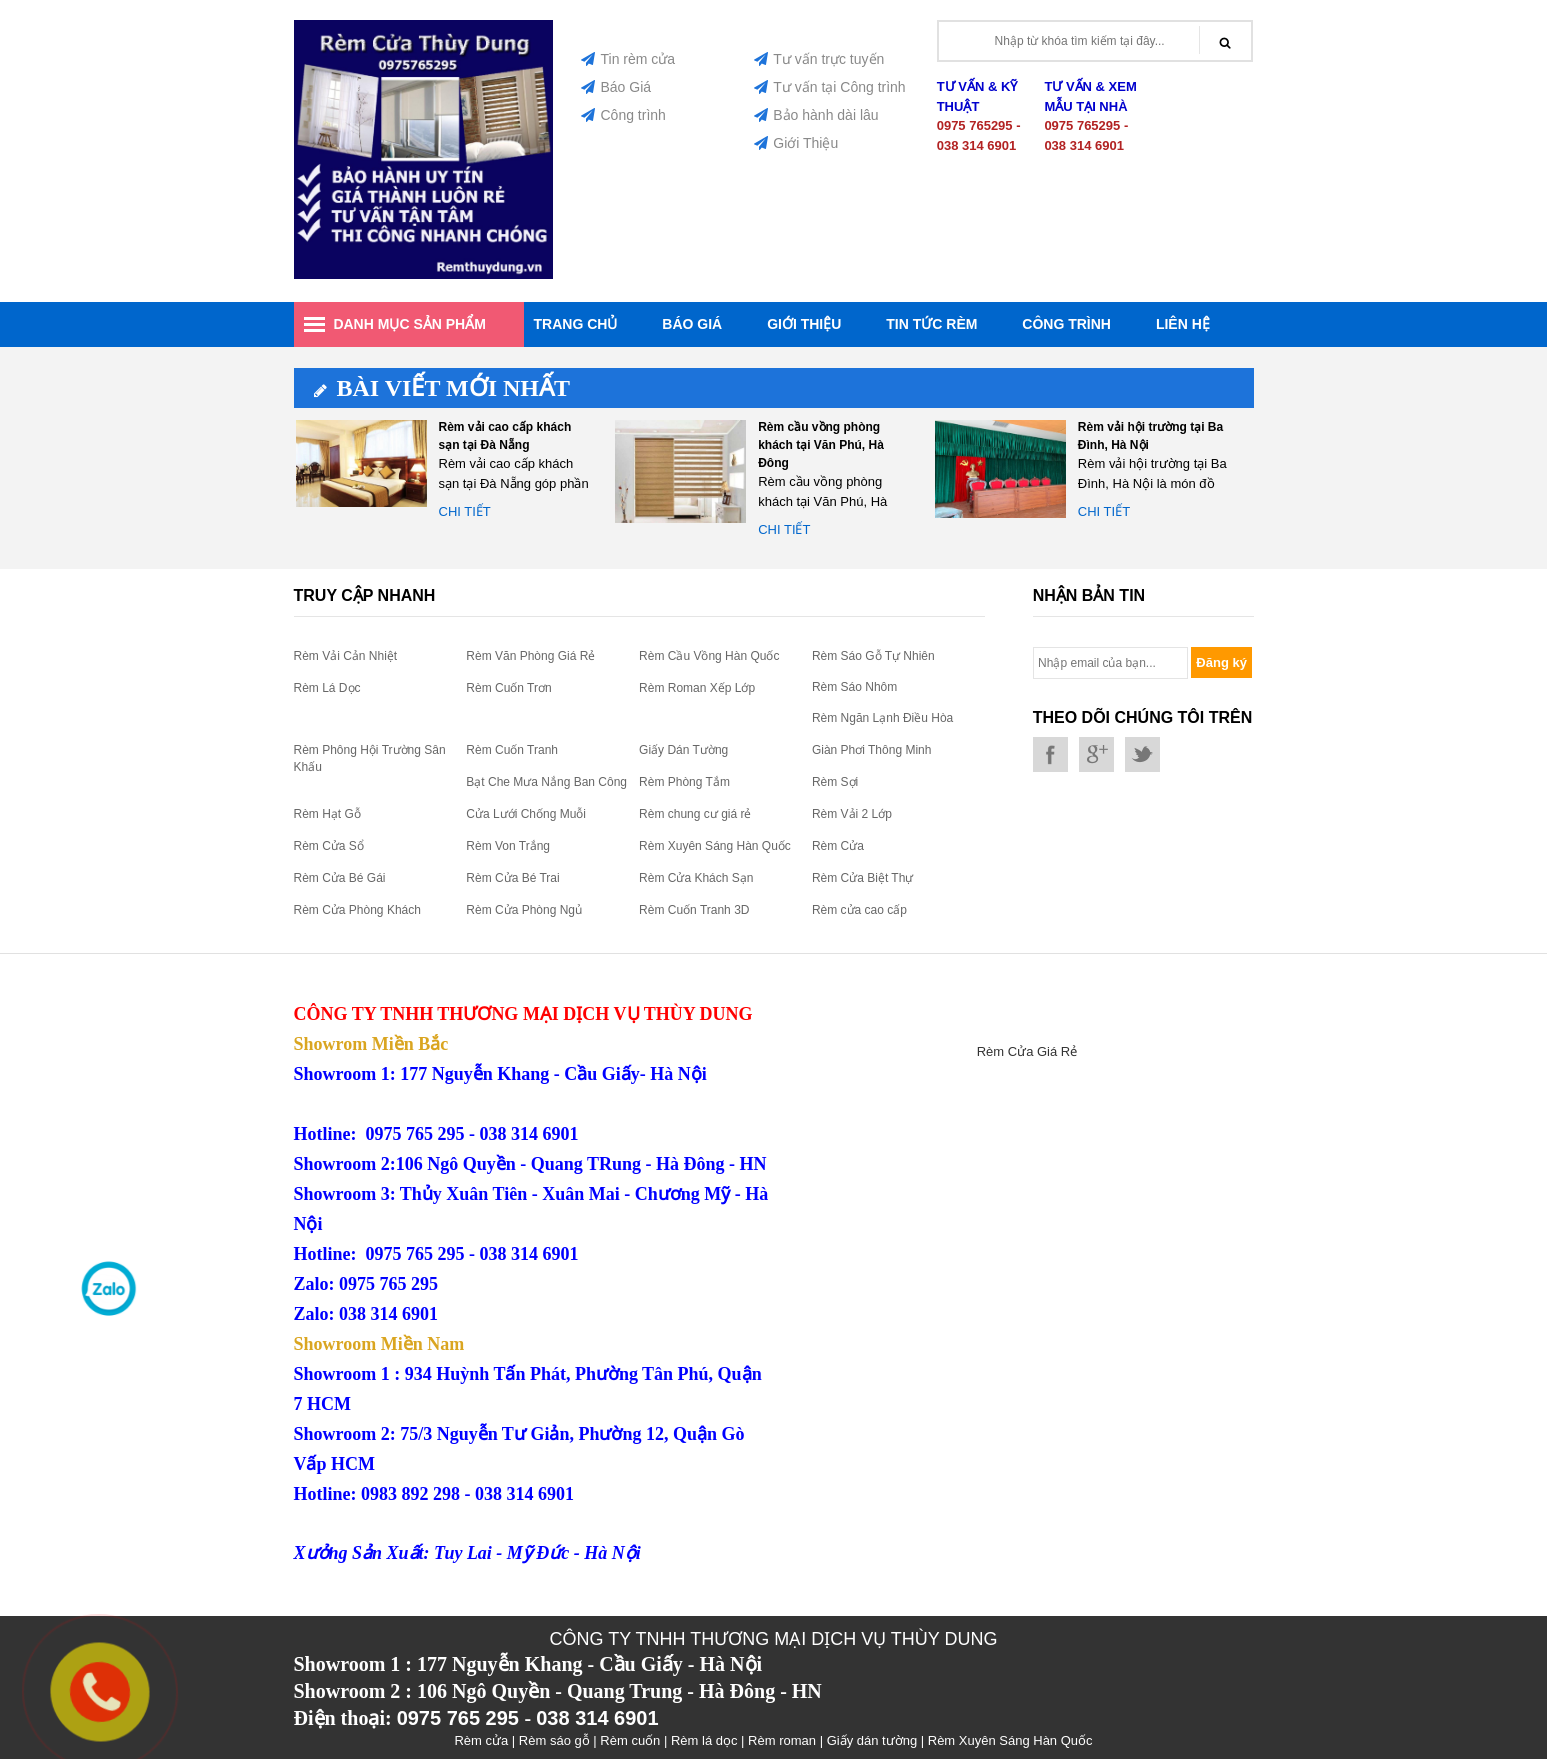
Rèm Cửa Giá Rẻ (1027, 1051)
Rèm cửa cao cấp (859, 910)
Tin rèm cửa (628, 59)
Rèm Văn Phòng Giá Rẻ (530, 656)
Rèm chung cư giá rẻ (695, 814)
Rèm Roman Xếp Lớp (697, 688)
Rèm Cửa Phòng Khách (357, 910)
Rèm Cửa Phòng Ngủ (524, 910)
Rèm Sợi (835, 782)
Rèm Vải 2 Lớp (852, 814)
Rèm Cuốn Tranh (512, 750)
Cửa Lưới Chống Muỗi (526, 814)
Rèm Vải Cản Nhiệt (346, 656)
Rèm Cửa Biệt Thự (862, 878)
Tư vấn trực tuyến (819, 59)
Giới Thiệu (796, 143)
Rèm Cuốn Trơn (508, 688)
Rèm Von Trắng (508, 846)
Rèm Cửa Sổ (329, 846)
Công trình (623, 115)
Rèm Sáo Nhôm (854, 687)
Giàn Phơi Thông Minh (872, 750)
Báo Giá (616, 87)
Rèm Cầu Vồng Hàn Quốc (709, 656)
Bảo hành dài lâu (816, 115)
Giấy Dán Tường (683, 750)
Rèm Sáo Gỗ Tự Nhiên (873, 656)
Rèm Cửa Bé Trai (512, 878)
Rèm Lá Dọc (327, 688)
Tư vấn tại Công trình (829, 87)
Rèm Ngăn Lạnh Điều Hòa (882, 718)
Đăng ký (1221, 662)
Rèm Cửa (838, 846)
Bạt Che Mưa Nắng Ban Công (546, 782)
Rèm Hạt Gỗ (327, 814)
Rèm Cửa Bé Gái (340, 878)
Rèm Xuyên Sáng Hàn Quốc (715, 846)
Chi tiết (465, 511)
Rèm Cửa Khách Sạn (696, 878)
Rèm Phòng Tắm (684, 782)
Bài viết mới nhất (442, 388)
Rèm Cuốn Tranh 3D (694, 910)
